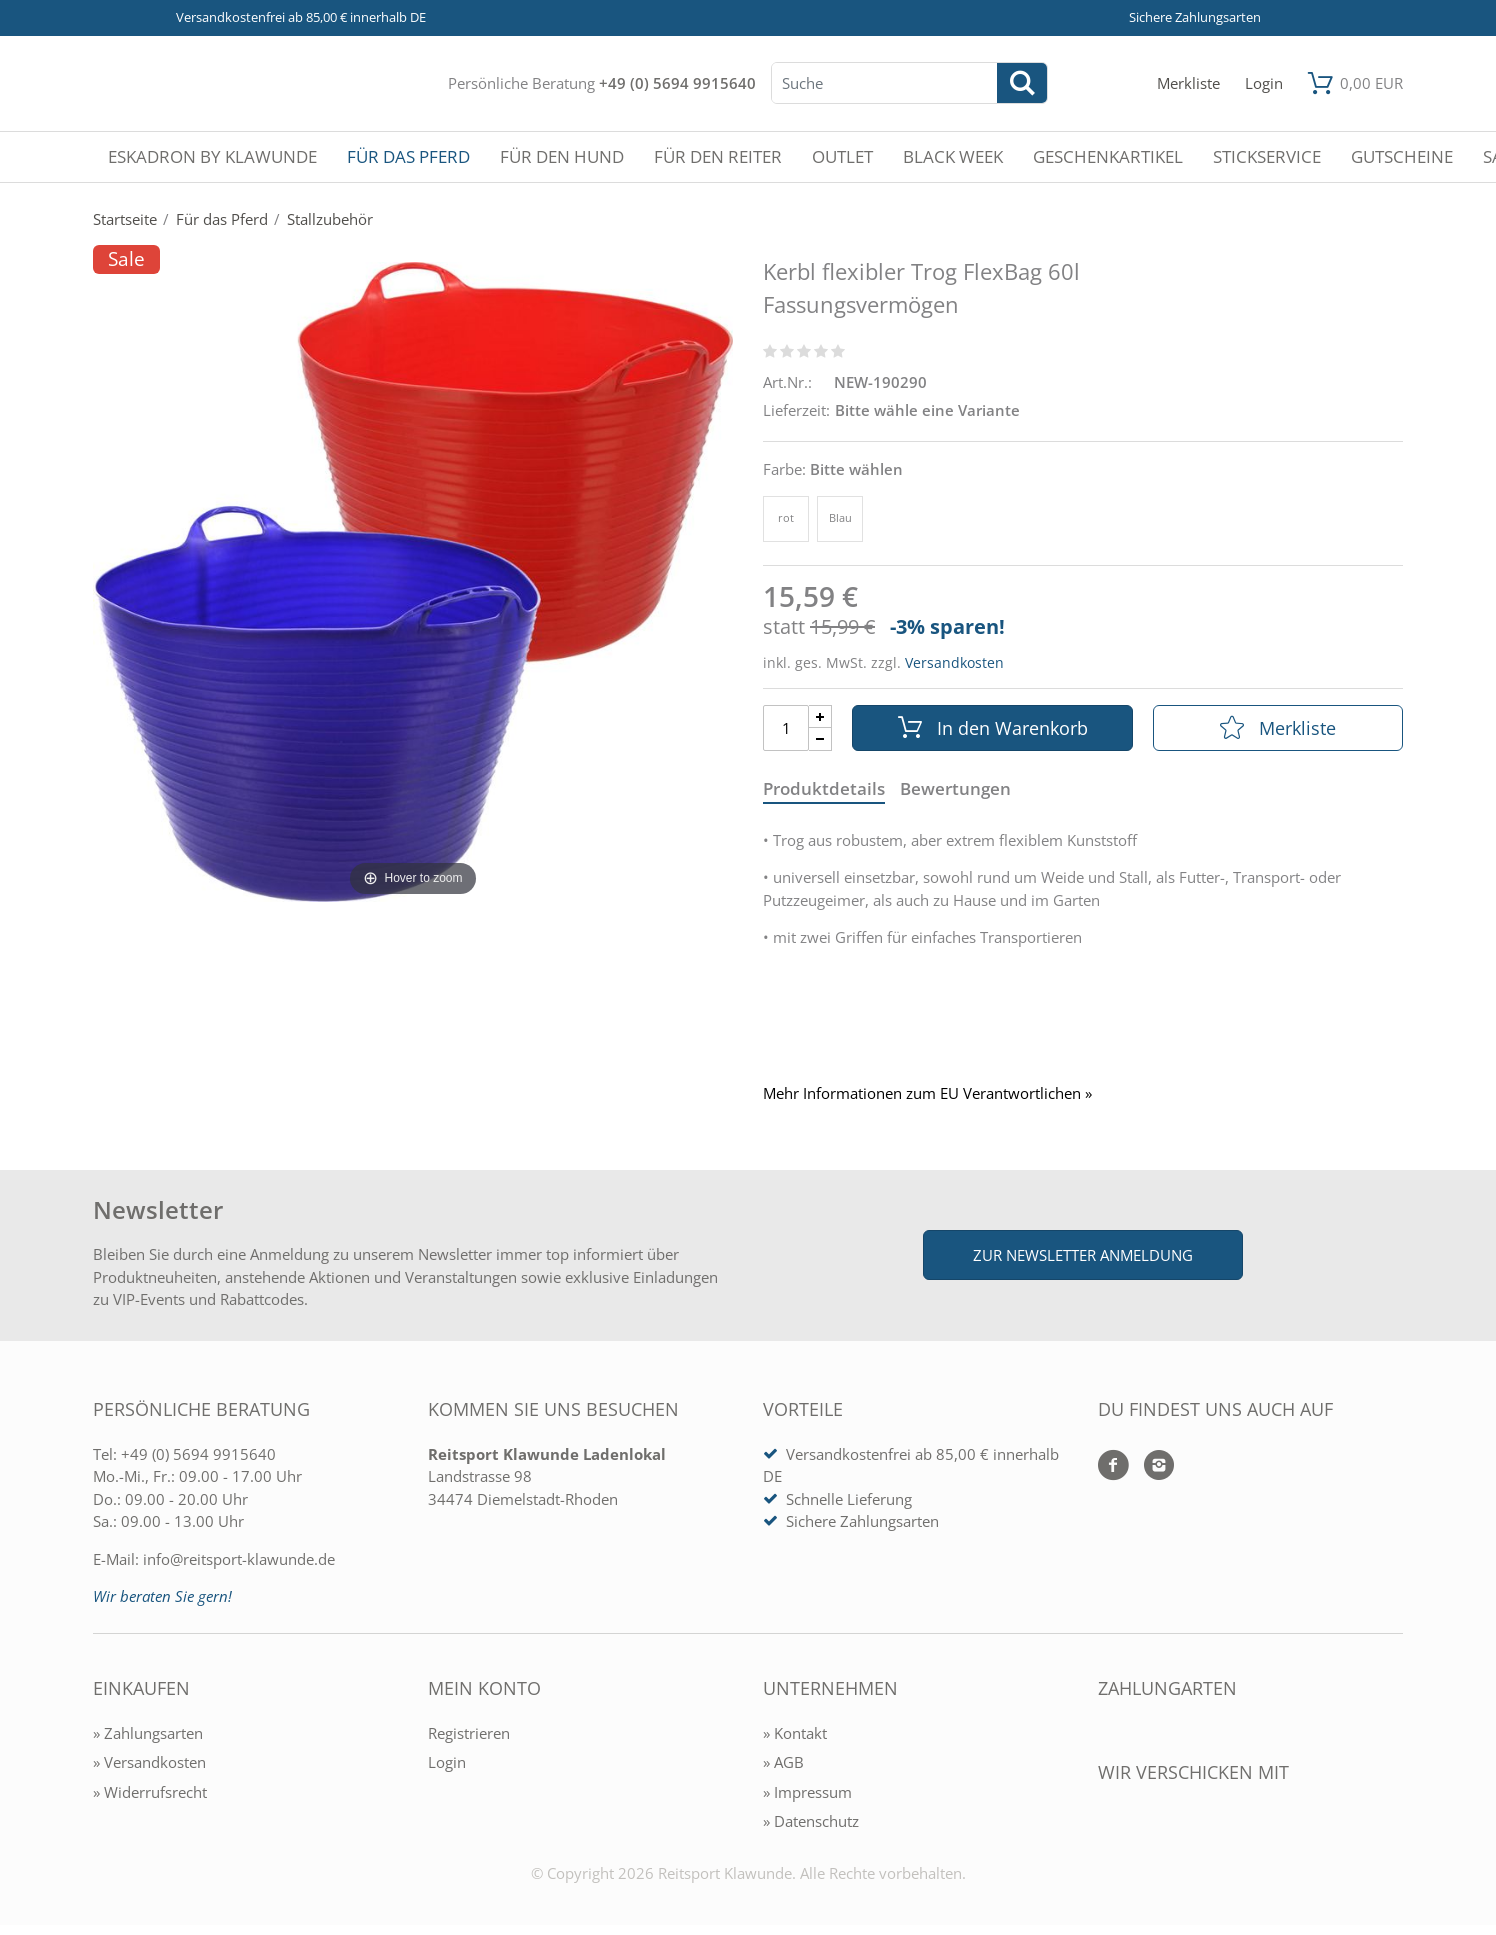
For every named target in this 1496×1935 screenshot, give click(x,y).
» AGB (783, 1762)
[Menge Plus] (820, 716)
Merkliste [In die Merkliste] (1278, 728)
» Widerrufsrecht (150, 1792)
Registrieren (469, 1733)
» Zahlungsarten (148, 1733)
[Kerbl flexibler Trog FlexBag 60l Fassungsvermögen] (413, 580)
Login (447, 1762)
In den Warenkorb (993, 728)
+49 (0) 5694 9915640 (677, 83)
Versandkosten (954, 662)
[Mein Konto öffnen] (1264, 83)
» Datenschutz (811, 1821)
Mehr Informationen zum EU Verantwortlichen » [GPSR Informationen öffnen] (927, 1093)
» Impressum (807, 1792)
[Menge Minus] (820, 739)
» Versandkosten (149, 1762)
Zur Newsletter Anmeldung (1083, 1255)
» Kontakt (795, 1733)
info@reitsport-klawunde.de (239, 1559)
